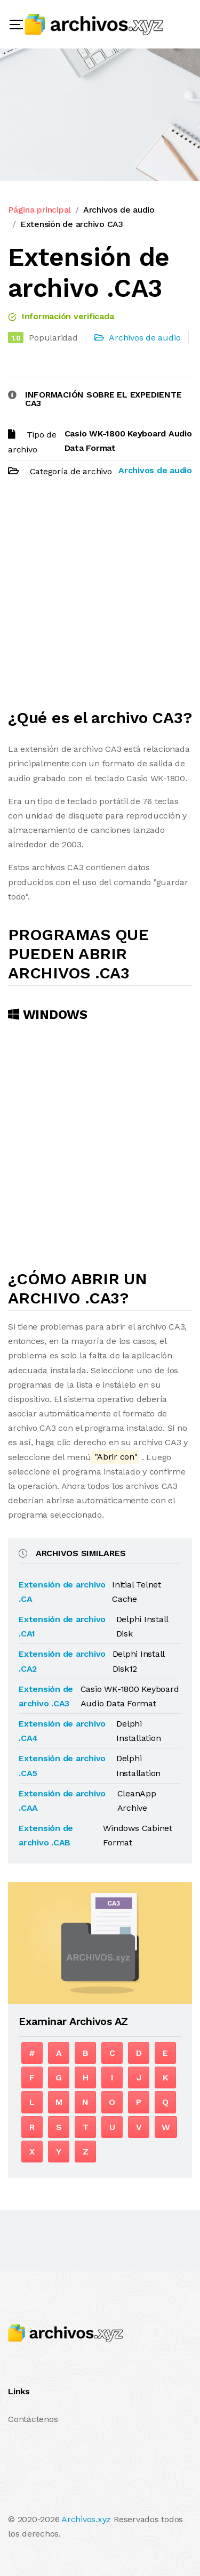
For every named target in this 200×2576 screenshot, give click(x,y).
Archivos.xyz (86, 2519)
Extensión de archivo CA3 (71, 224)
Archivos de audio (119, 210)
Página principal (39, 210)
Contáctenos (33, 2419)
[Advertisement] (100, 598)
